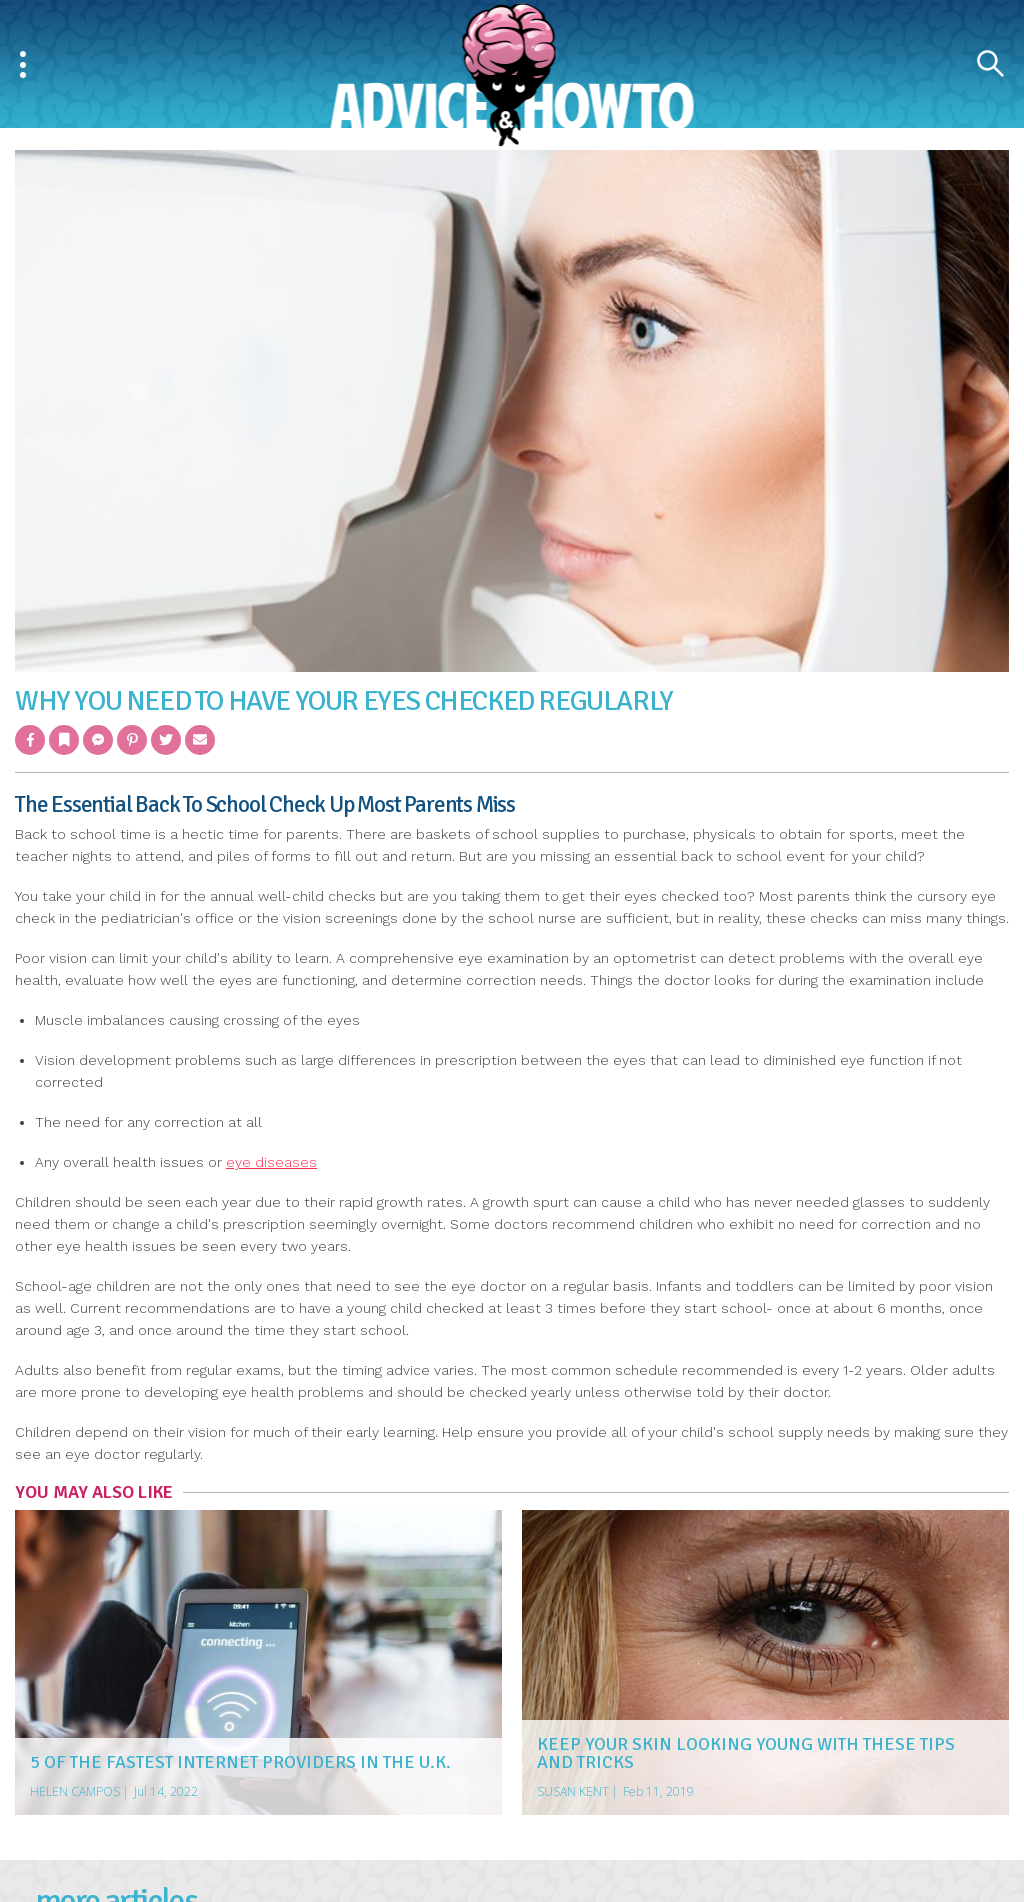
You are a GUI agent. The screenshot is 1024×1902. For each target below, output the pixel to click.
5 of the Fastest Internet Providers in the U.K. (240, 1762)
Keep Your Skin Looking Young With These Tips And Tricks (746, 1753)
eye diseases (271, 1162)
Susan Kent (573, 1791)
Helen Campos (75, 1791)
